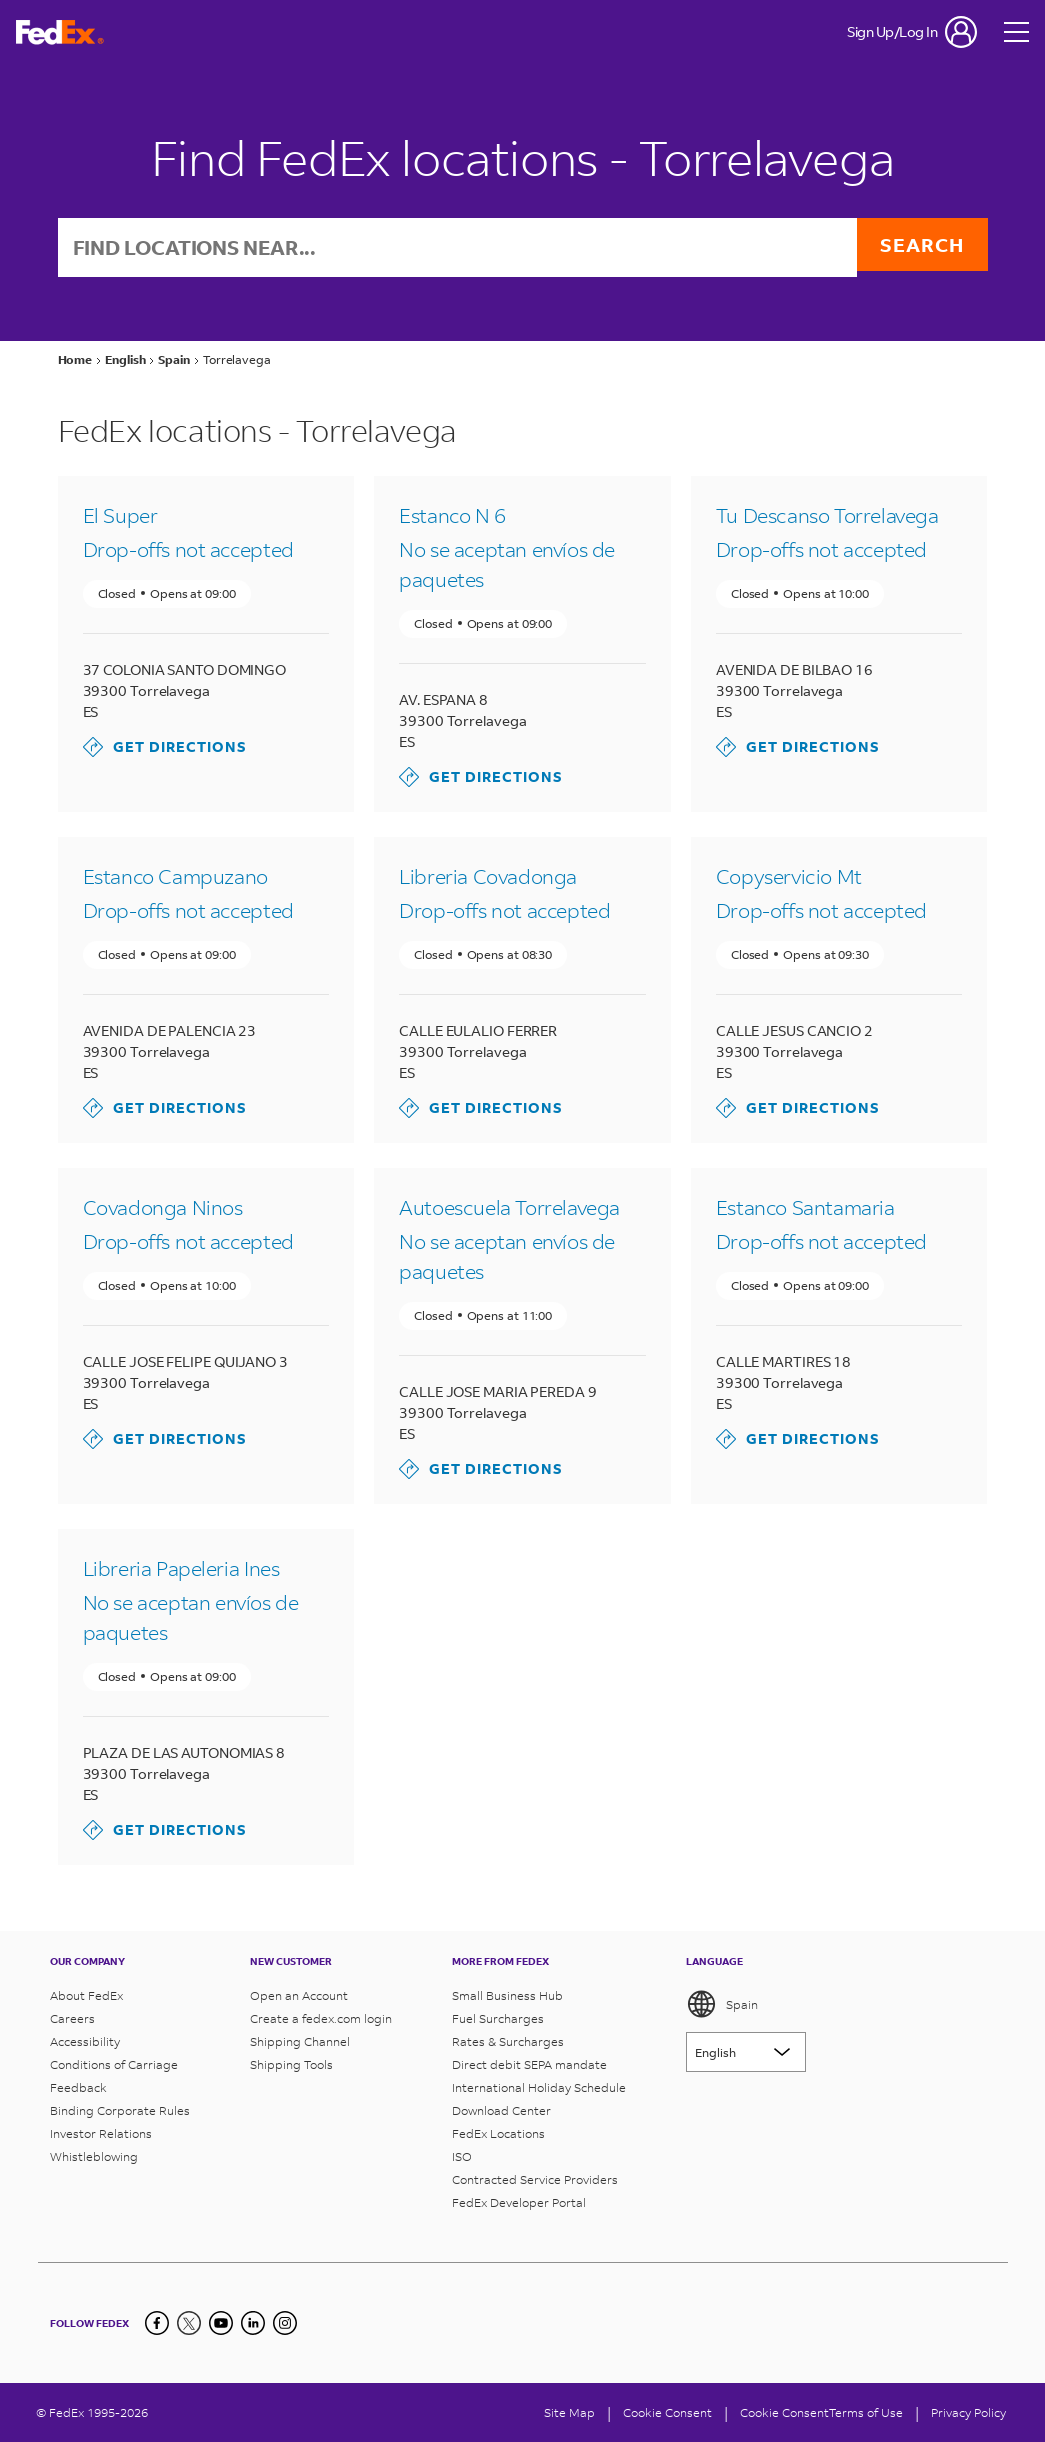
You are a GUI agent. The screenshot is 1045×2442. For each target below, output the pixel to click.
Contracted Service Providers (535, 2179)
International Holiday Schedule (539, 2087)
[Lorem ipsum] (746, 2052)
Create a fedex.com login (321, 2018)
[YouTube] (221, 2323)
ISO (462, 2156)
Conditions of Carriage (114, 2064)
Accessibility (85, 2041)
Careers (72, 2018)
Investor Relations (101, 2133)
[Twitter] (189, 2323)
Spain (722, 2004)
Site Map (569, 2412)
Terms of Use (866, 2412)
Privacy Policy (968, 2412)
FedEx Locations (498, 2133)
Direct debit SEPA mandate (529, 2064)
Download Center (501, 2110)
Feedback (78, 2087)
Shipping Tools (291, 2064)
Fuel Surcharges (498, 2018)
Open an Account (299, 1995)
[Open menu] (1017, 32)
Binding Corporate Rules (120, 2110)
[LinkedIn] (253, 2323)
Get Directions (165, 749)
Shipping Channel (300, 2041)
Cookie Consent (784, 2412)
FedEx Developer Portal (519, 2202)
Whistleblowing (94, 2156)
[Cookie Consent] (667, 2412)
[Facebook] (157, 2323)
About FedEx (86, 1995)
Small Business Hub (507, 1995)
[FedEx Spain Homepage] (60, 32)
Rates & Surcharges (508, 2041)
